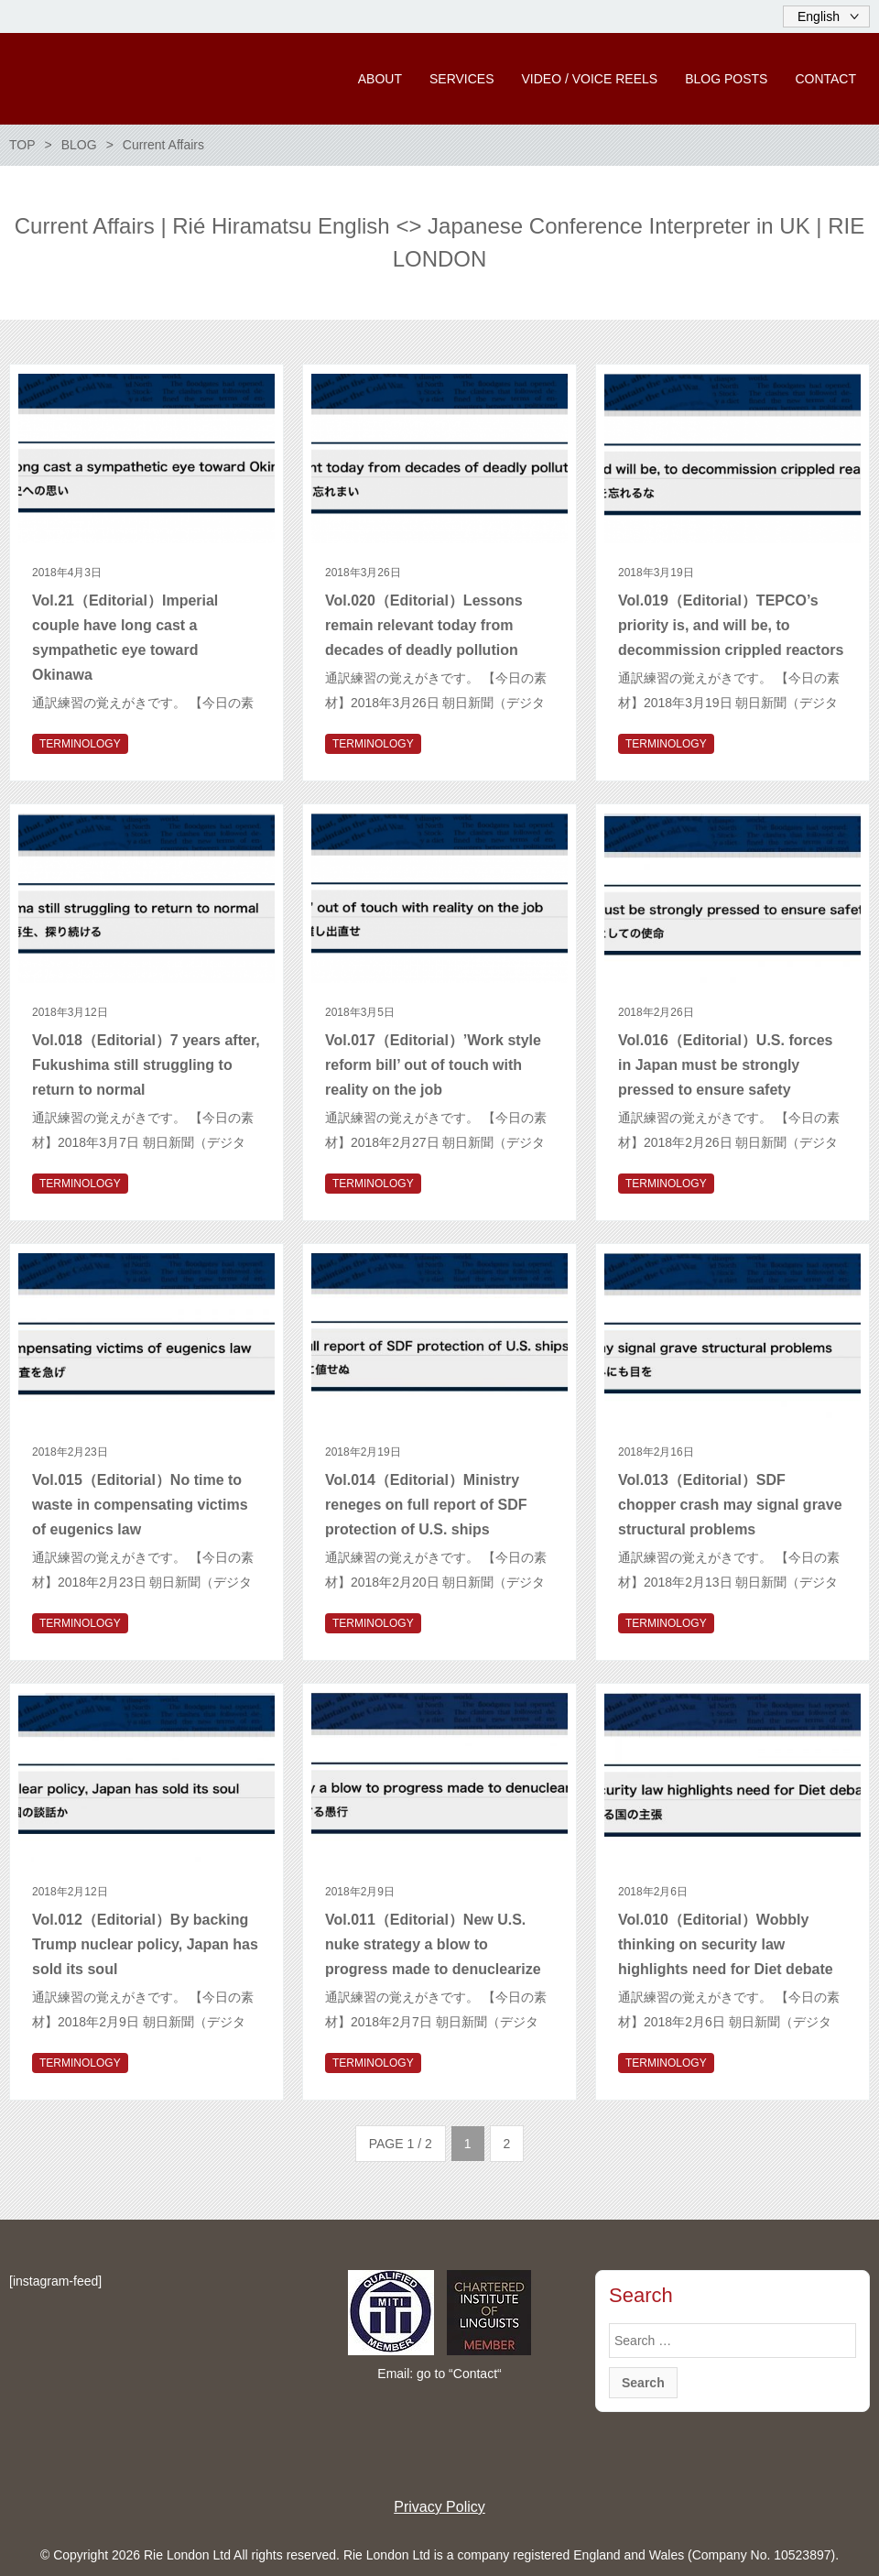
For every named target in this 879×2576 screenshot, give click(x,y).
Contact (475, 2373)
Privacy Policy (439, 2507)
